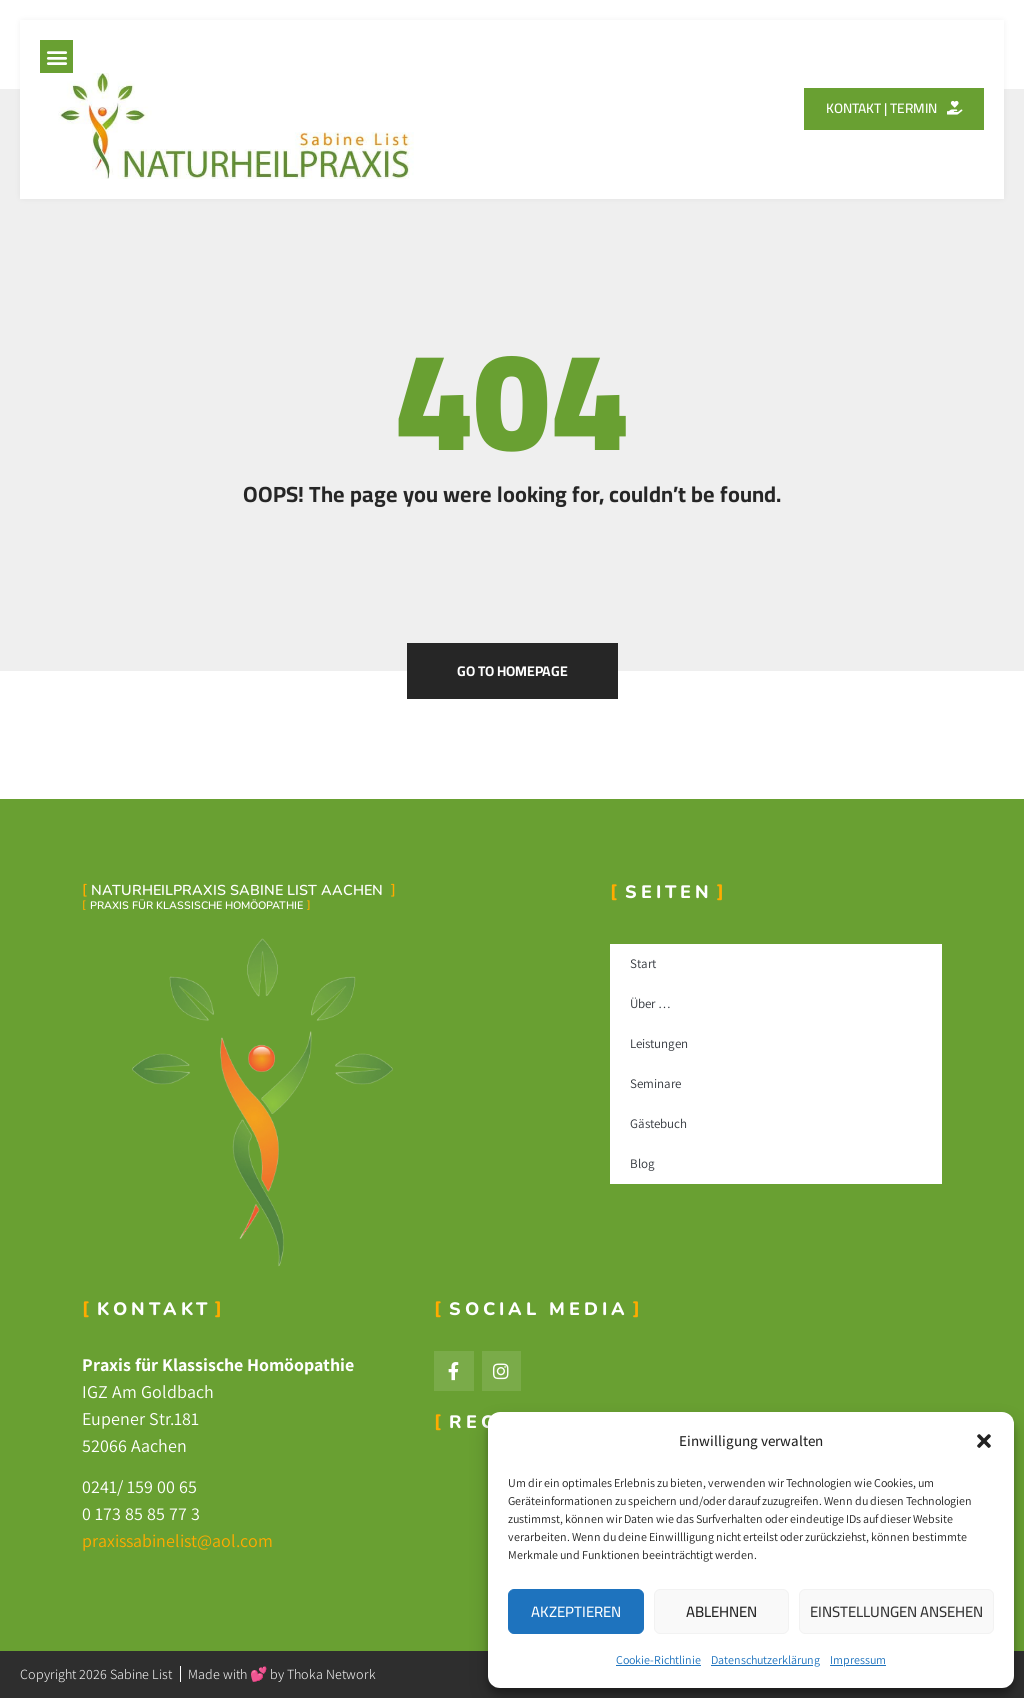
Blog (642, 1163)
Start (643, 963)
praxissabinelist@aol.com (177, 1540)
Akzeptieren (576, 1611)
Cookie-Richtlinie (658, 1659)
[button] (984, 1441)
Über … (650, 1003)
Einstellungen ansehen (896, 1611)
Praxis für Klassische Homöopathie (196, 905)
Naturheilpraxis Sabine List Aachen (239, 890)
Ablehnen (721, 1611)
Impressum (858, 1659)
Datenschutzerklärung (765, 1659)
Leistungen (659, 1043)
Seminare (655, 1083)
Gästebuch (658, 1123)
